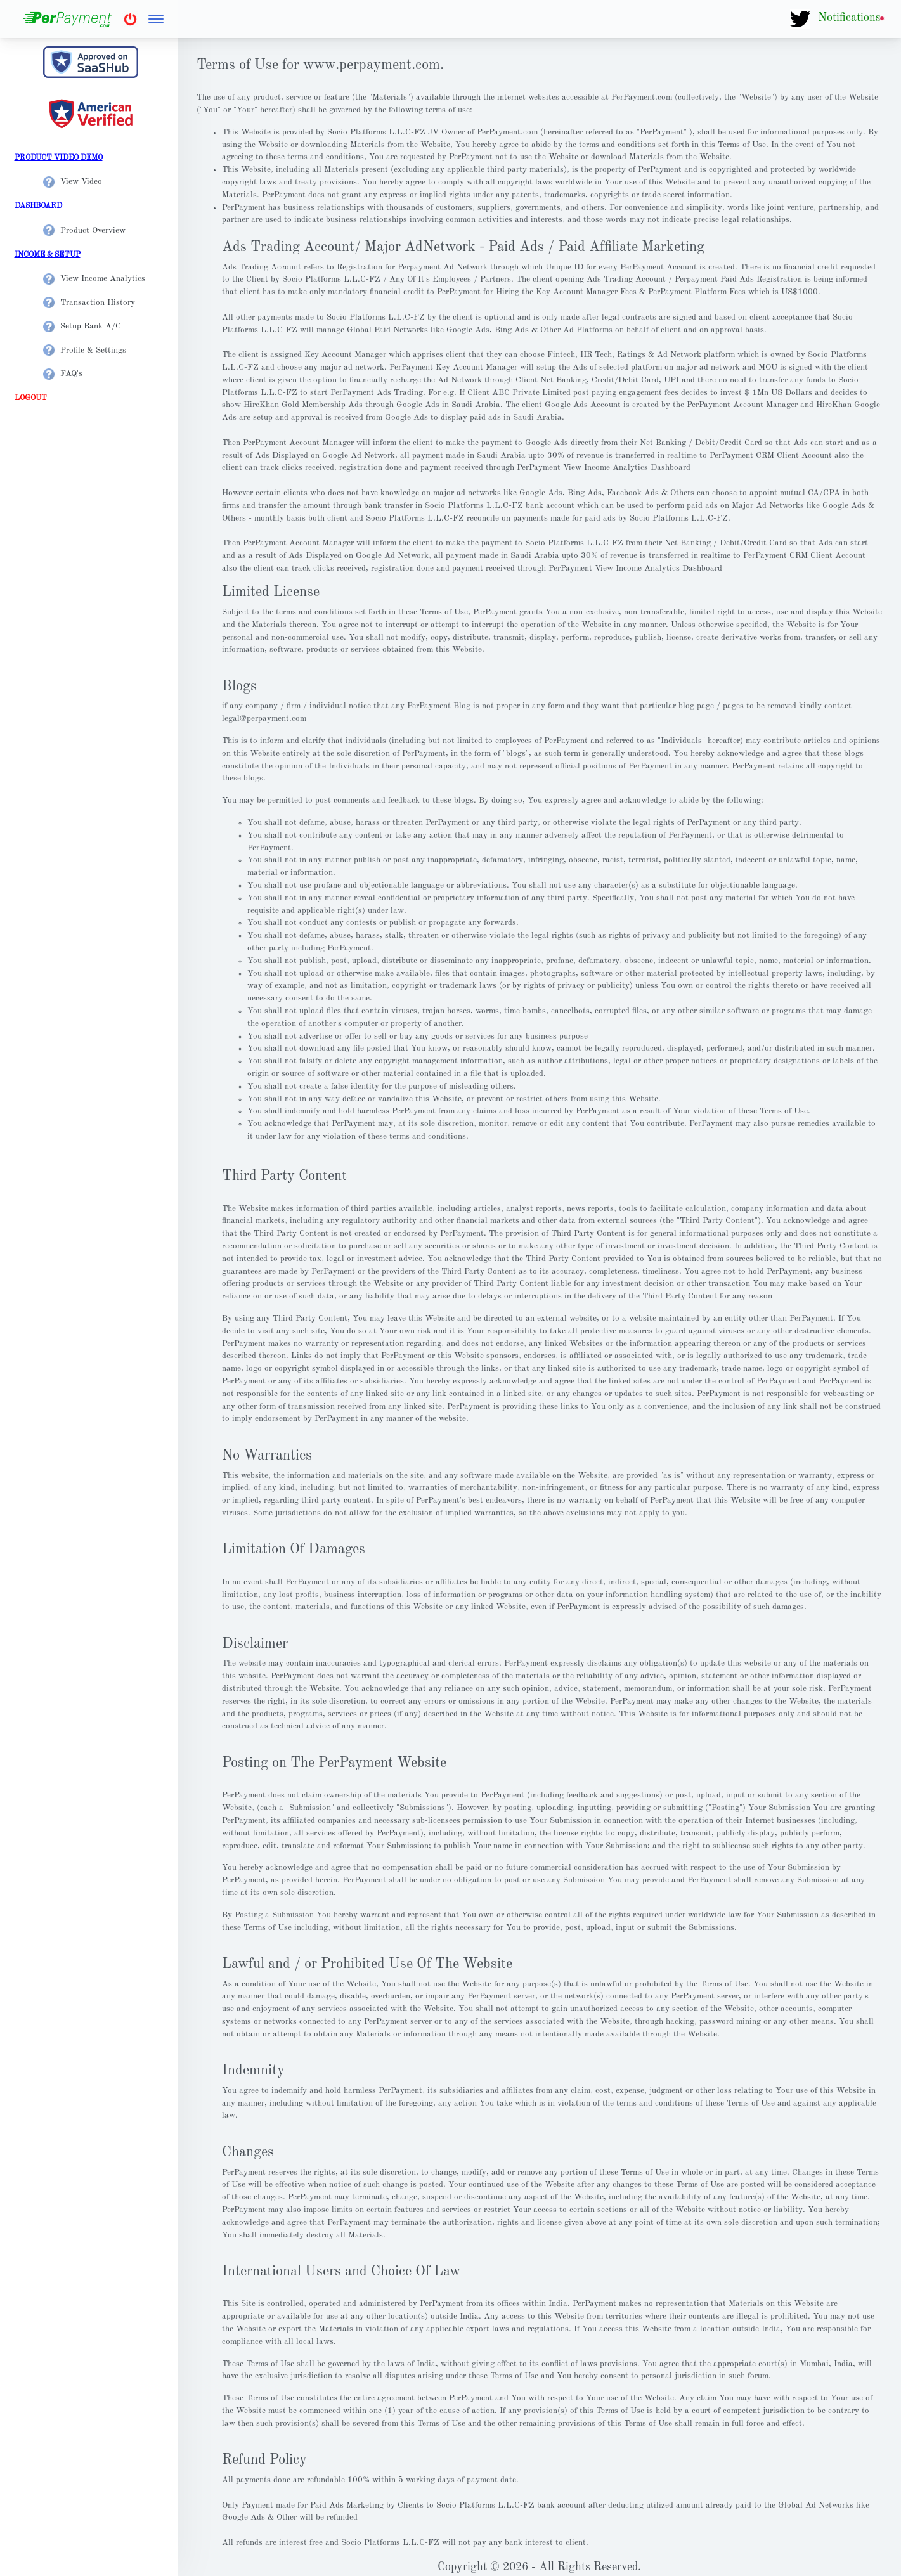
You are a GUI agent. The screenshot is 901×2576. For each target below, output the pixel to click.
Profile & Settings (84, 350)
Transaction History (89, 303)
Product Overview (84, 230)
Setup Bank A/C (82, 326)
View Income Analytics (94, 279)
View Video (72, 182)
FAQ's (62, 374)
